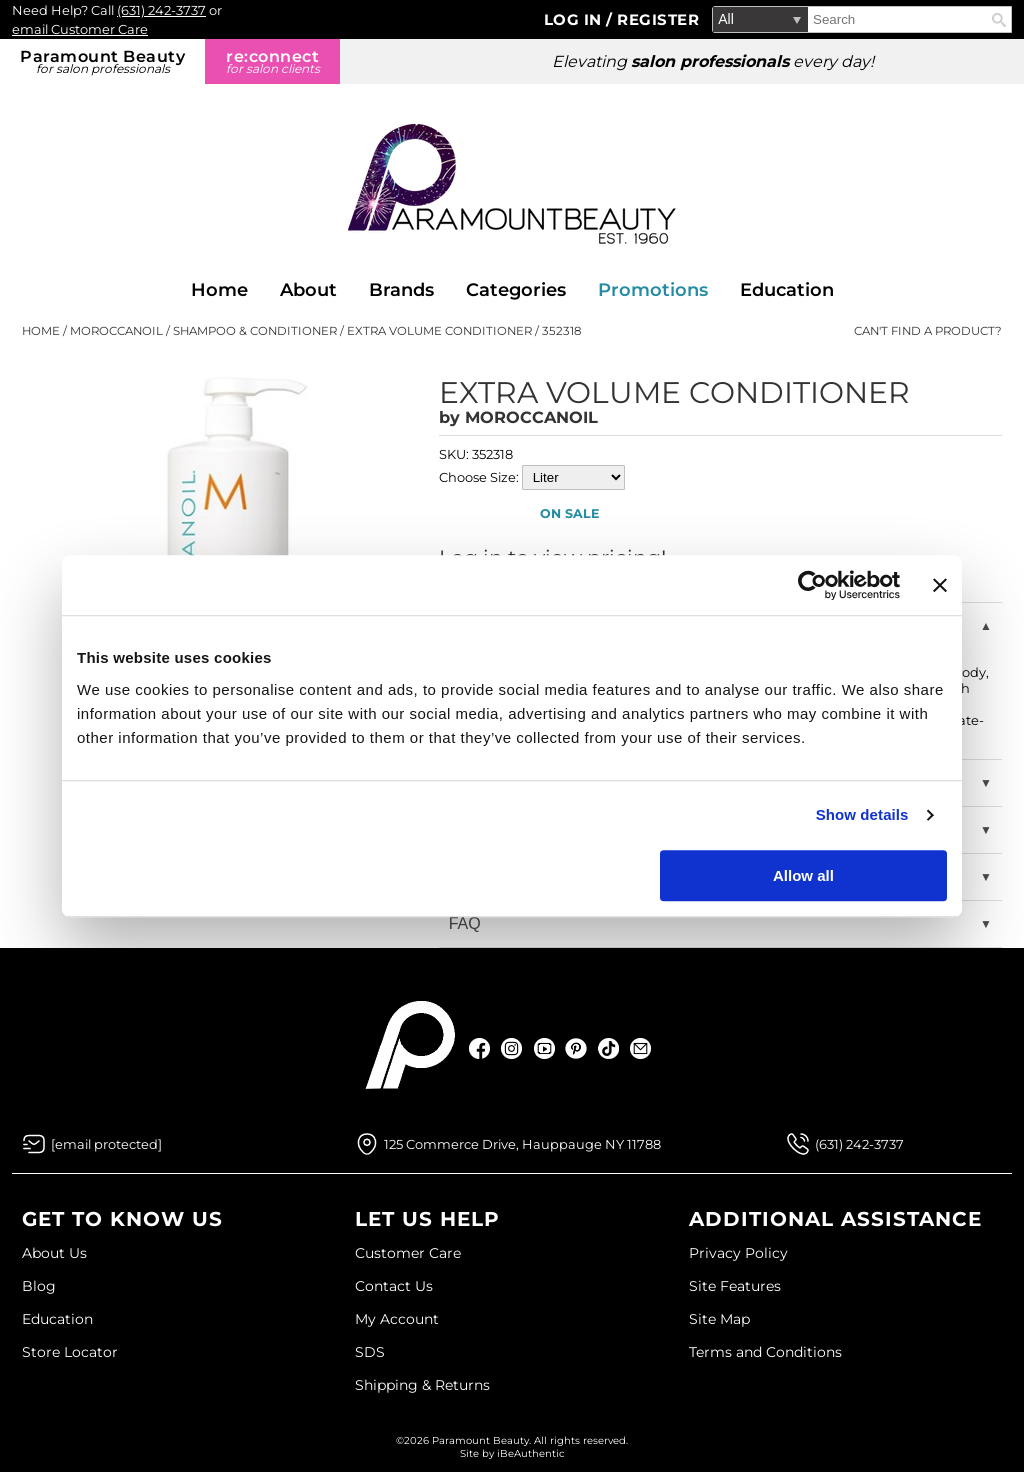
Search (999, 20)
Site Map (719, 1319)
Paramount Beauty (102, 61)
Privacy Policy (738, 1253)
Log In (575, 19)
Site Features (735, 1286)
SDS (370, 1352)
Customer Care (408, 1253)
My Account (397, 1319)
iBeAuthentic (531, 1453)
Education (787, 290)
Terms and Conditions (765, 1352)
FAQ (465, 923)
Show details (862, 814)
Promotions (653, 290)
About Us (54, 1253)
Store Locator (70, 1352)
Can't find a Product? (928, 331)
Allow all (803, 875)
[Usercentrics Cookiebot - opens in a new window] (812, 585)
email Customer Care (80, 29)
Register (658, 19)
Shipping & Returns (422, 1385)
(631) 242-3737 (161, 10)
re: (272, 61)
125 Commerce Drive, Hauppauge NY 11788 (522, 1144)
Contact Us (394, 1286)
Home (219, 290)
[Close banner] (940, 585)
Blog (39, 1286)
